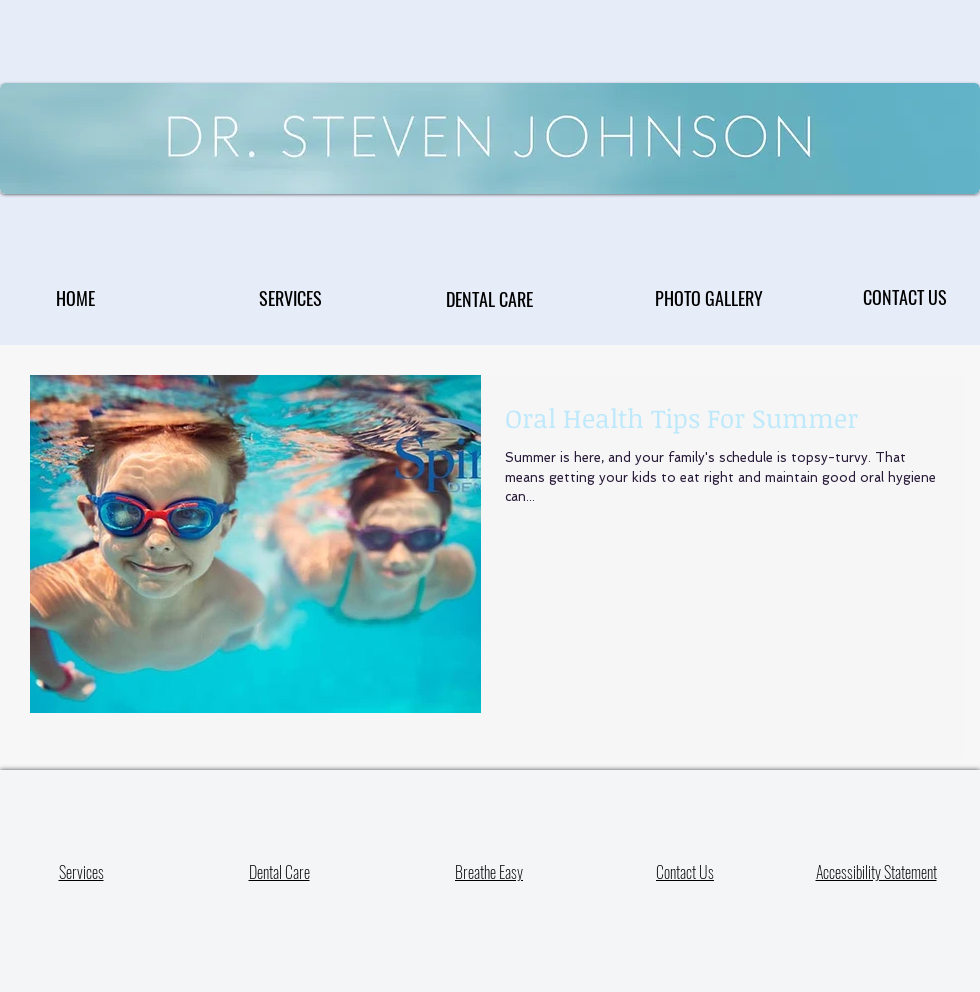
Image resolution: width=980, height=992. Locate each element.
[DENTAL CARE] (489, 298)
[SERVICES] (290, 297)
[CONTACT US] (905, 297)
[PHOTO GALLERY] (708, 297)
